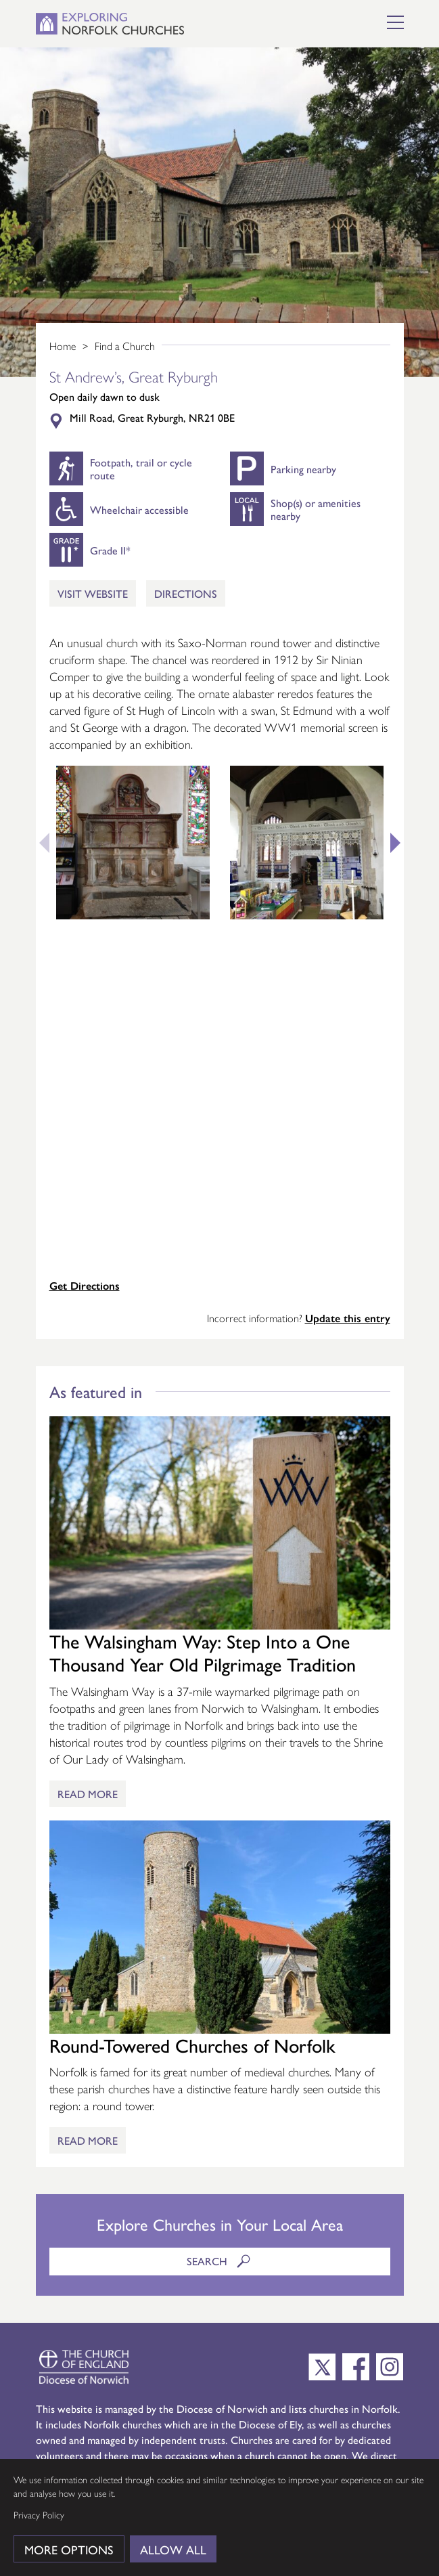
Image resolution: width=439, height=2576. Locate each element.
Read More (87, 1794)
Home (62, 345)
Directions (185, 593)
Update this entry (347, 1318)
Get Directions (84, 1285)
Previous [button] (39, 843)
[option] (219, 212)
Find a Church (125, 345)
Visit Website (92, 593)
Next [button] (400, 843)
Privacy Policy (39, 2514)
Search (220, 2261)
